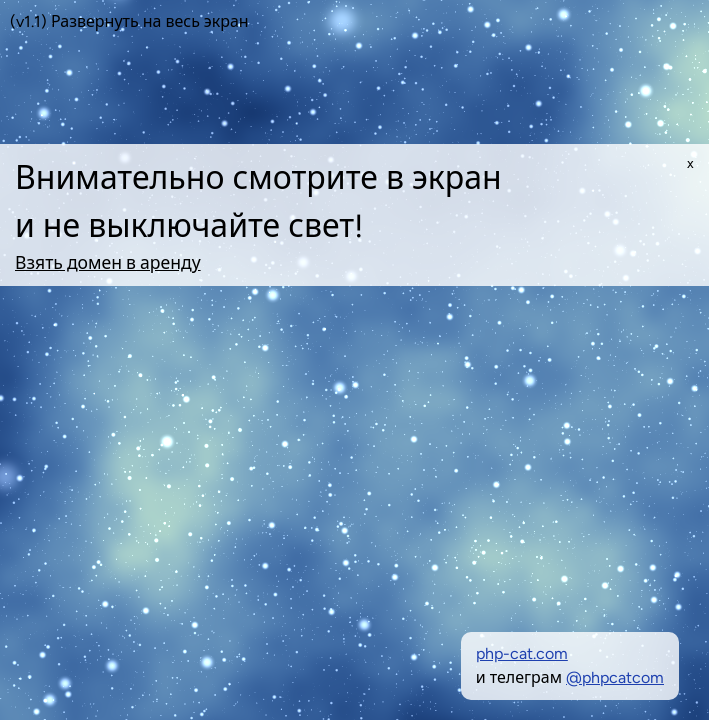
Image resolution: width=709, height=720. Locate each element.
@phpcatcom (615, 677)
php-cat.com (522, 653)
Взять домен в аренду (108, 262)
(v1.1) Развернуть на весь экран (129, 21)
